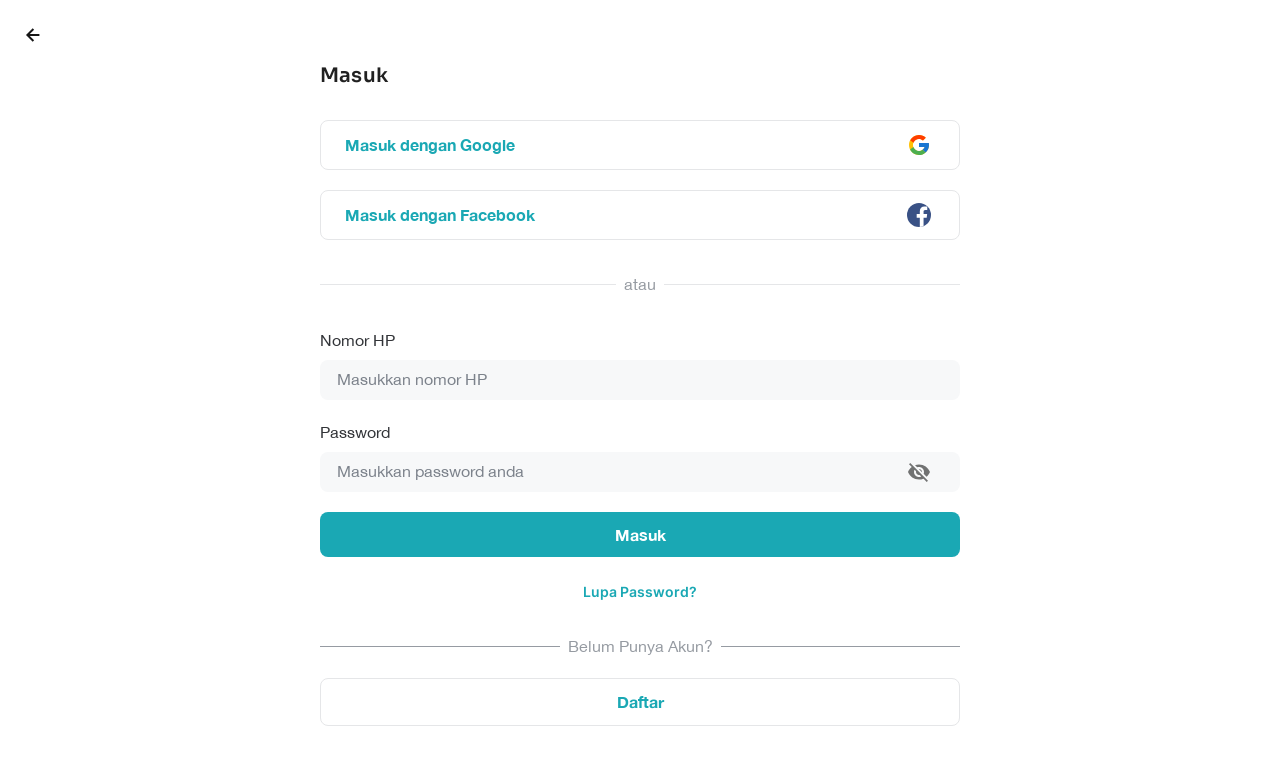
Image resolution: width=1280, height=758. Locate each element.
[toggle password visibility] (919, 472)
